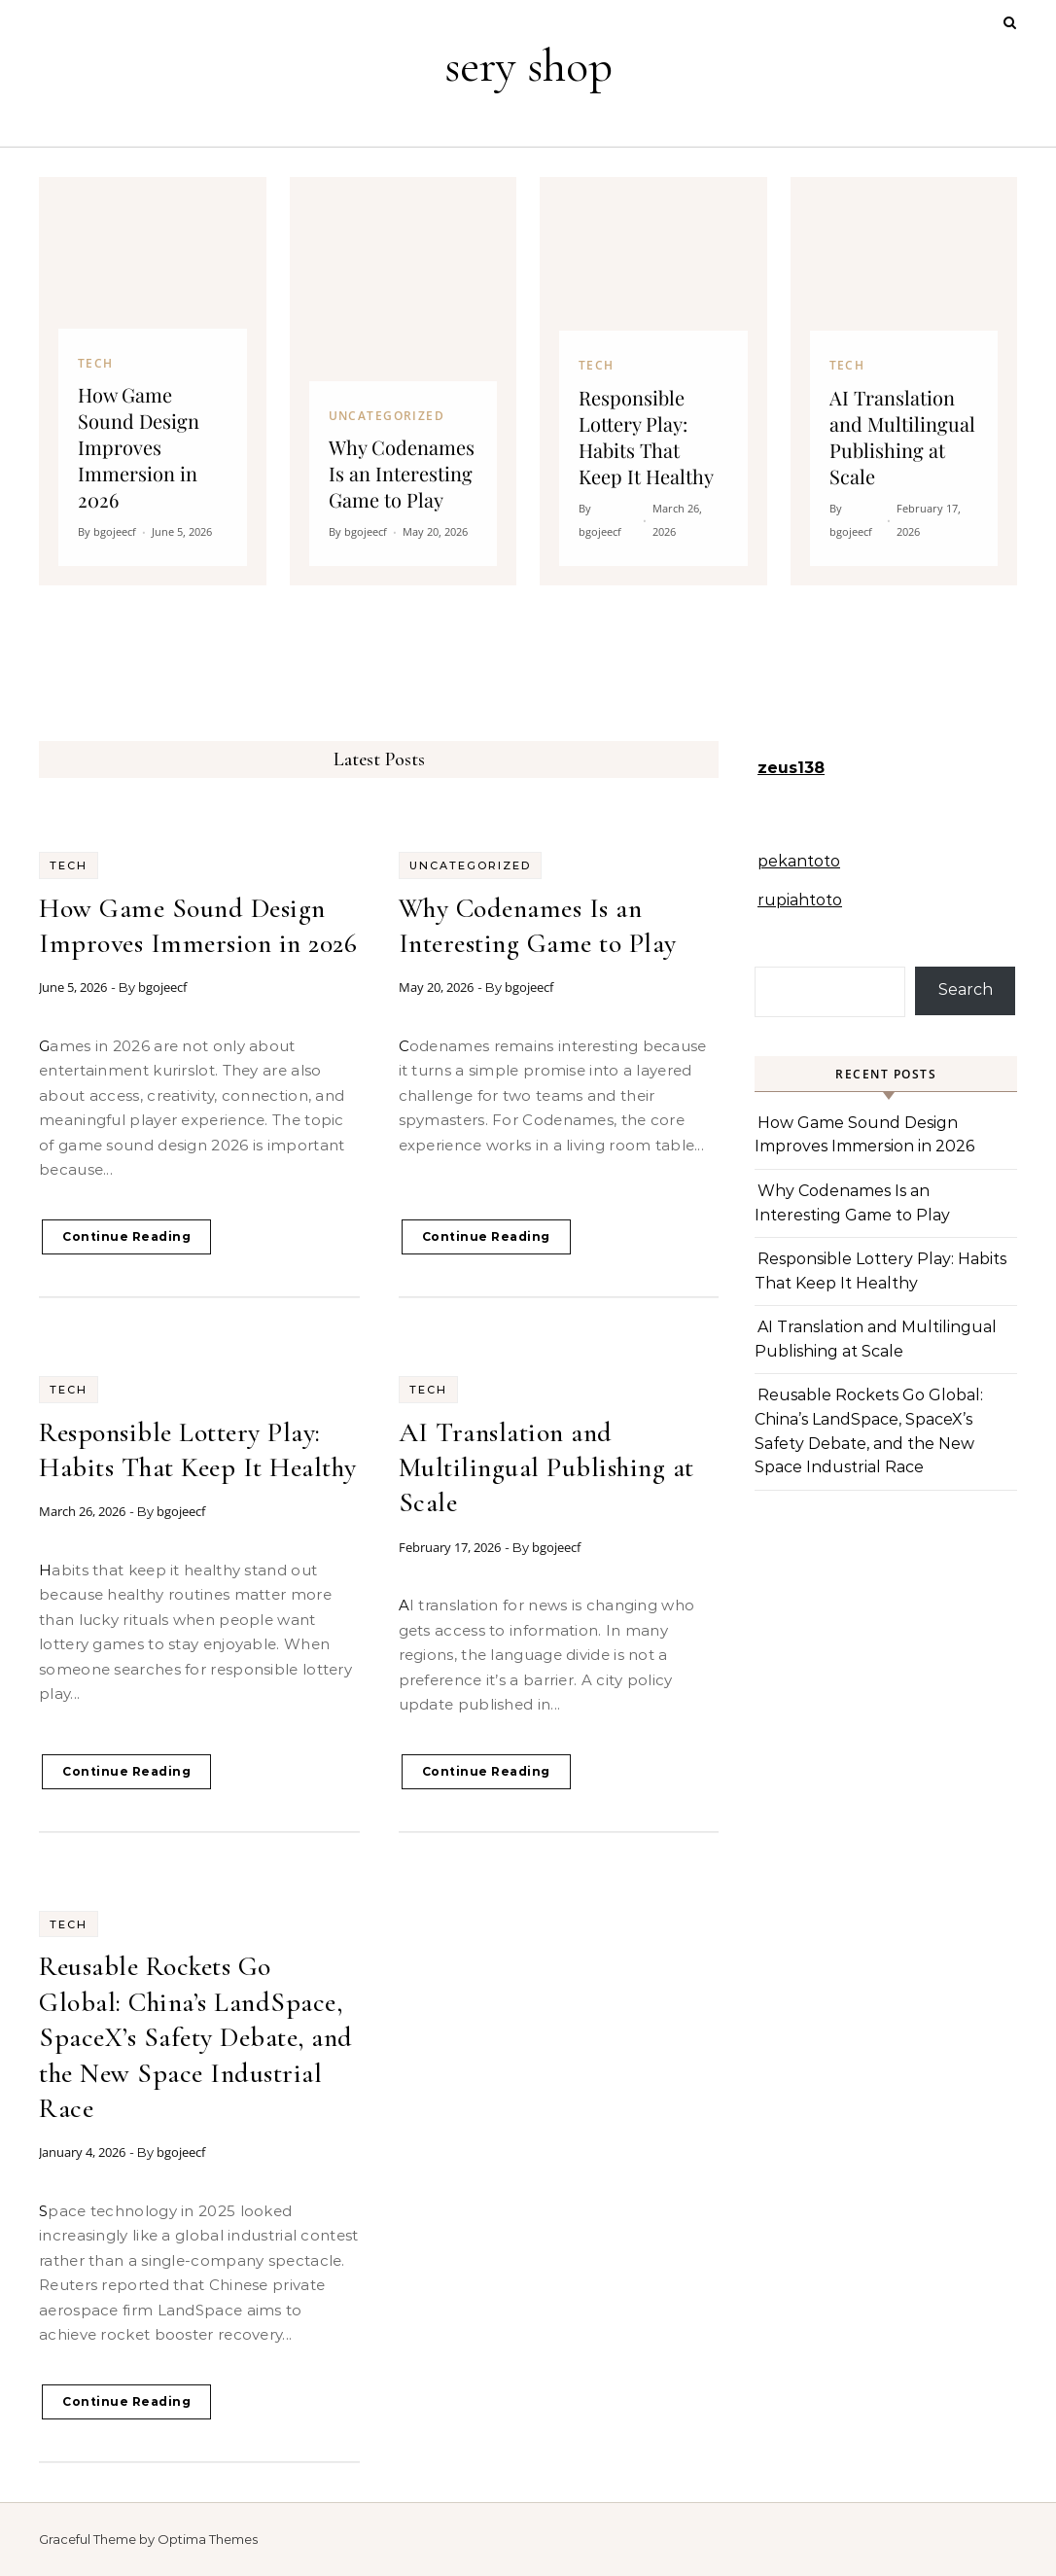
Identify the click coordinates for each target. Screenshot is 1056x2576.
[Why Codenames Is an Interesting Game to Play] (403, 381)
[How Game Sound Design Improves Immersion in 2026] (152, 381)
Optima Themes (208, 2539)
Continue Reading (126, 1236)
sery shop (528, 66)
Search (965, 989)
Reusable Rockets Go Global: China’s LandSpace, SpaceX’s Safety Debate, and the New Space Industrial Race (196, 2037)
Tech (69, 865)
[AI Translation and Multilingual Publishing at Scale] (904, 381)
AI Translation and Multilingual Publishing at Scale (546, 1468)
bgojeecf (162, 987)
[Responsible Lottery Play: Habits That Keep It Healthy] (653, 381)
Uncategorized (470, 865)
